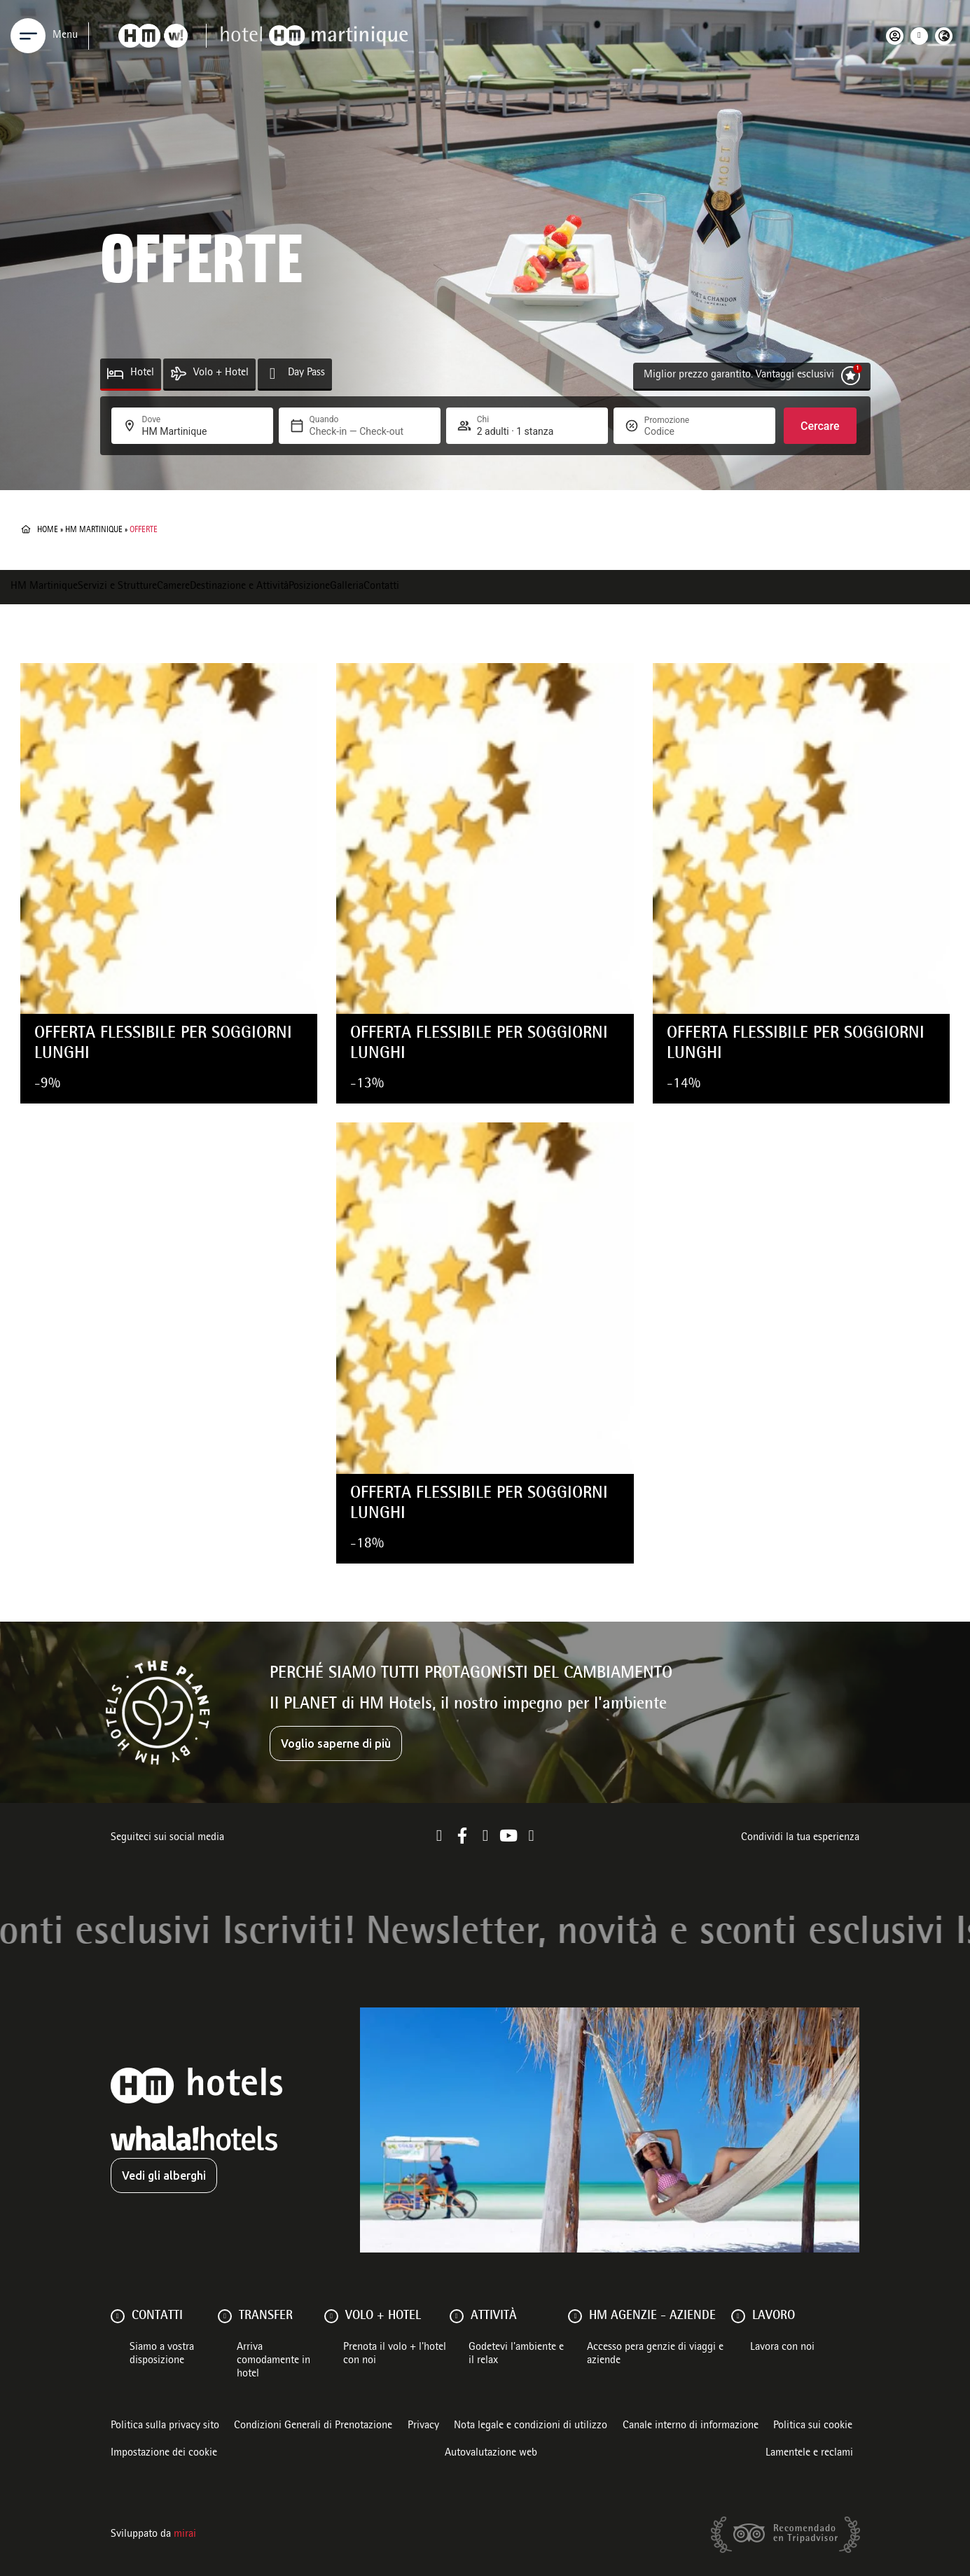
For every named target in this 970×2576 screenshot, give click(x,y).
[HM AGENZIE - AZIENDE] (575, 2316)
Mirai (185, 2534)
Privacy (423, 2426)
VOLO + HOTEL (383, 2316)
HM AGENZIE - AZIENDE (652, 2316)
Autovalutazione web (491, 2453)
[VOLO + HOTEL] (331, 2316)
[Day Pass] (273, 373)
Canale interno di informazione (690, 2426)
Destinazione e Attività (239, 586)
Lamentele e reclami (809, 2453)
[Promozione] (678, 431)
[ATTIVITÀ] (457, 2316)
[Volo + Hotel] (178, 373)
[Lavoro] (738, 2316)
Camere (173, 586)
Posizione (309, 586)
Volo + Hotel (221, 373)
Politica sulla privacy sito (165, 2426)
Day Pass (306, 373)
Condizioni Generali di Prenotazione (313, 2426)
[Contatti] (118, 2316)
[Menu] (28, 35)
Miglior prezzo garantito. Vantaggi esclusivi (739, 375)
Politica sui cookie (812, 2426)
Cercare (820, 426)
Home (47, 530)
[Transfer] (225, 2316)
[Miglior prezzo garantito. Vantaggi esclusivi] (850, 375)
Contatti (381, 586)
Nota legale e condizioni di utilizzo (530, 2426)
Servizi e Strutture (117, 586)
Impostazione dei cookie (164, 2453)
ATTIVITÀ (494, 2316)
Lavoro (773, 2316)
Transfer (266, 2316)
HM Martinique (94, 530)
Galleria (346, 586)
